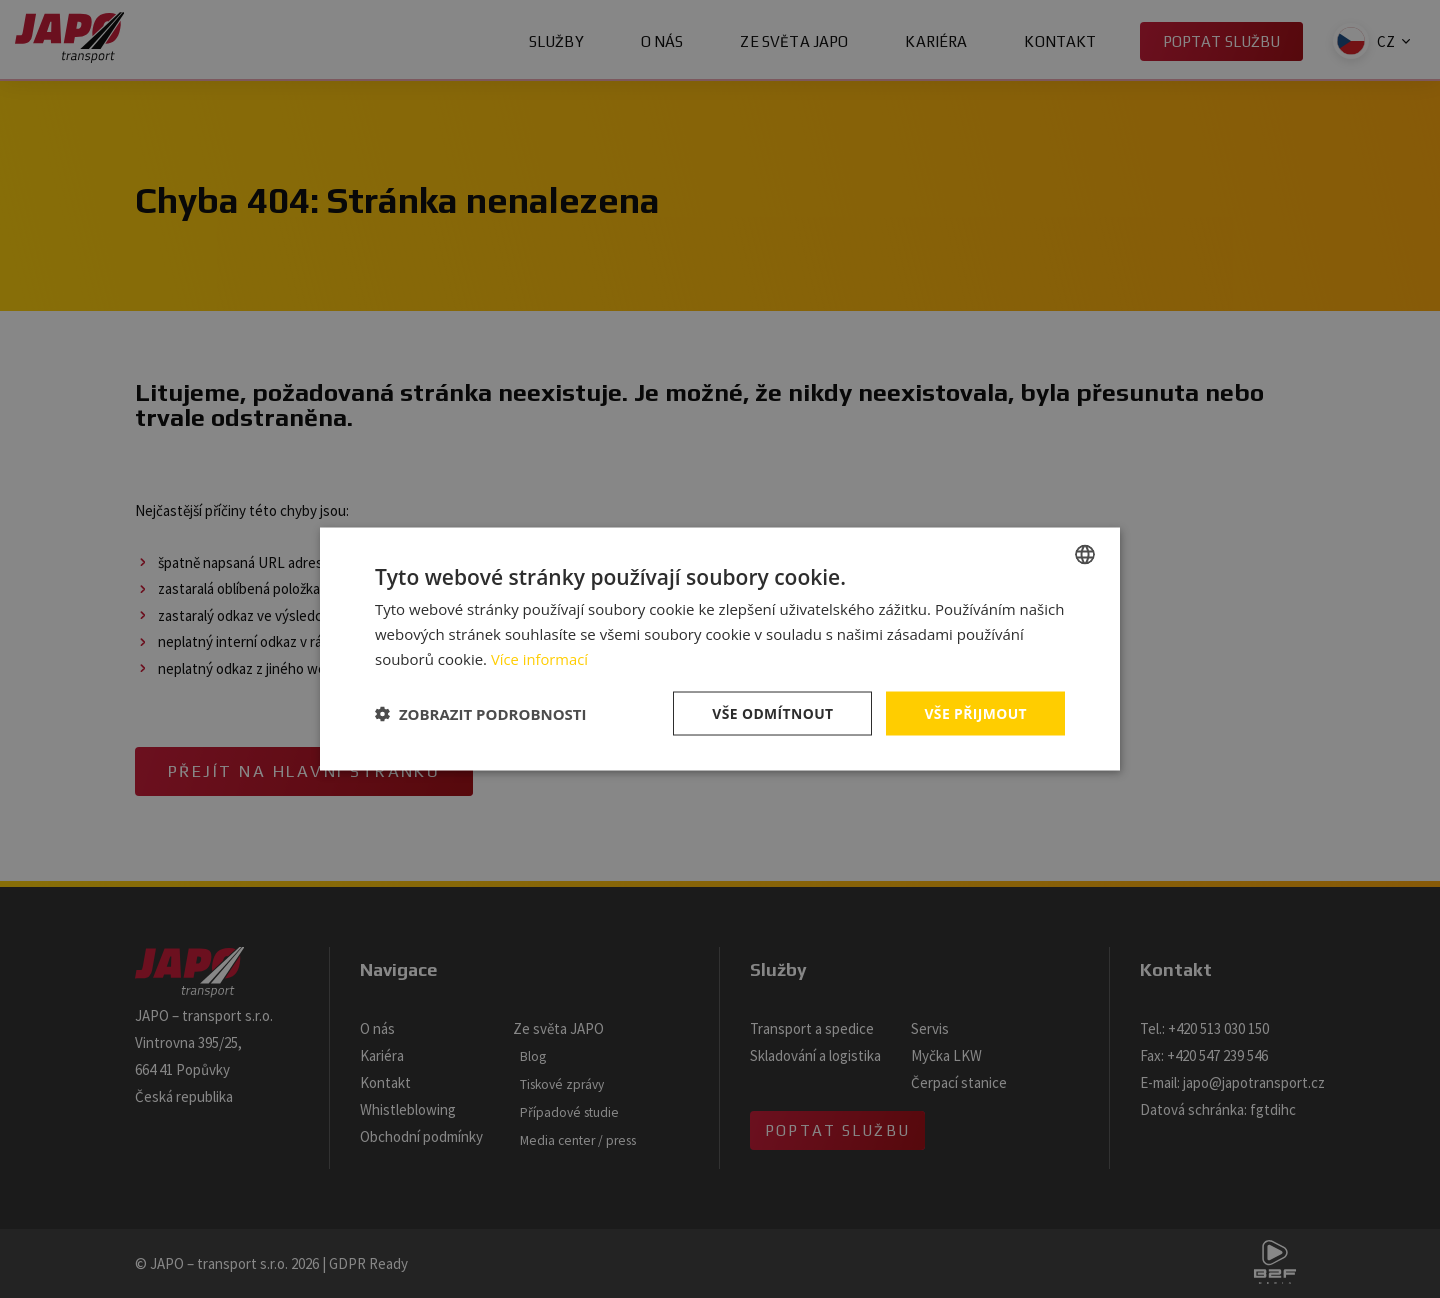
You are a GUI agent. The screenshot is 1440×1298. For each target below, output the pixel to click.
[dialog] (720, 649)
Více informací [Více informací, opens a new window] (540, 658)
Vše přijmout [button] (975, 712)
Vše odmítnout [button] (771, 712)
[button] (481, 713)
